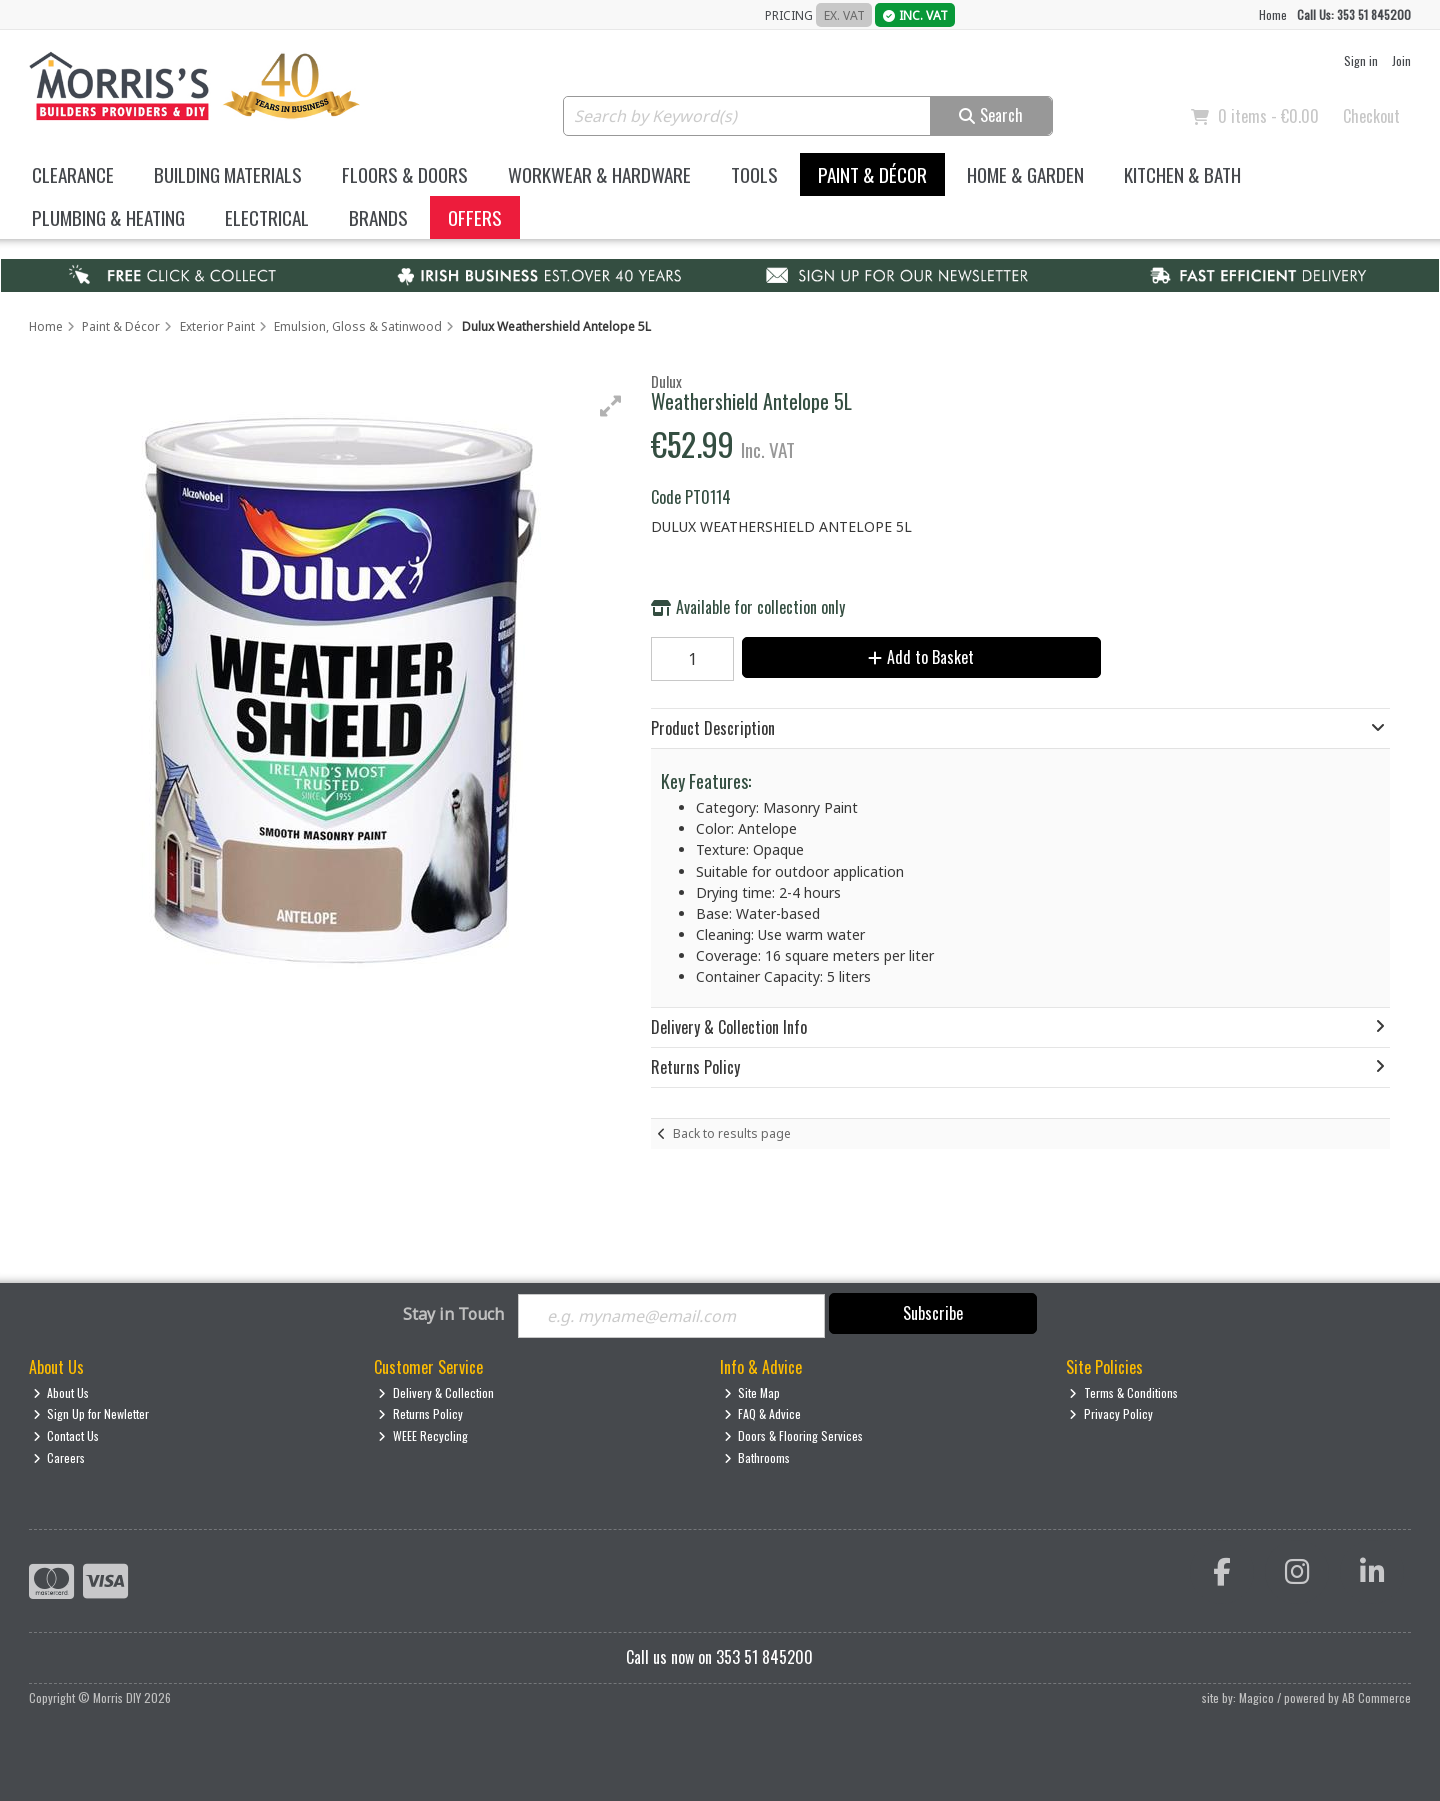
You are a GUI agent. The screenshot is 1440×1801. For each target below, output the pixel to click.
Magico (1256, 1697)
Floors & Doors (405, 174)
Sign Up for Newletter (91, 1413)
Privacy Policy (1111, 1413)
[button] (611, 406)
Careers (59, 1457)
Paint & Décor (872, 174)
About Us (61, 1392)
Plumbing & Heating (108, 217)
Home (1273, 14)
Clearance (73, 174)
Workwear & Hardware (599, 174)
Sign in (1361, 60)
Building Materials (228, 174)
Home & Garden (1025, 174)
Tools (754, 174)
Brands (378, 217)
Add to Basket (921, 657)
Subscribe (933, 1313)
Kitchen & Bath (1182, 174)
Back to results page (732, 1133)
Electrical (267, 217)
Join (1401, 60)
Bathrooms (757, 1457)
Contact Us (66, 1435)
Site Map (752, 1392)
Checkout (1371, 116)
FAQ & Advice (763, 1413)
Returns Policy (420, 1413)
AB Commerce (1376, 1697)
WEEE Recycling (423, 1435)
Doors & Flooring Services (794, 1435)
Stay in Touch (453, 1315)
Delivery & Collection (436, 1392)
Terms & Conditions (1123, 1392)
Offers (475, 217)
